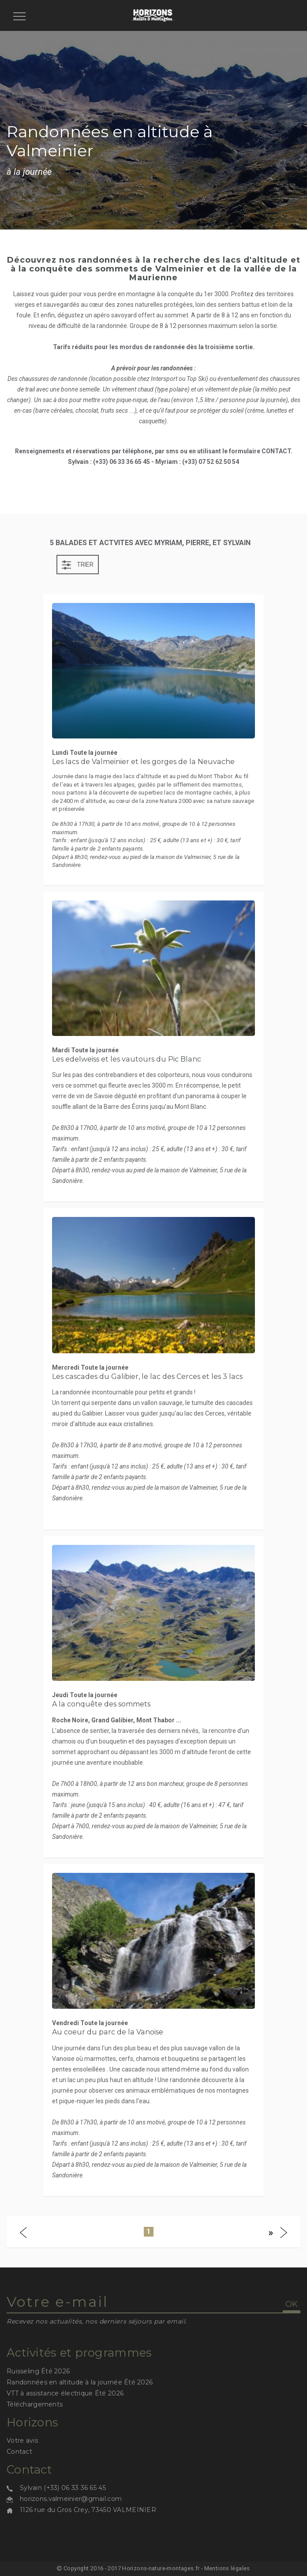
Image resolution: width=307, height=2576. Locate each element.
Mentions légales (227, 2568)
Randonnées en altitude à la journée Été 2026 (80, 2382)
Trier (78, 564)
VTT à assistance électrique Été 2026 (65, 2393)
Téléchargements (35, 2404)
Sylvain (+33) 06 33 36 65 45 (63, 2488)
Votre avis (22, 2440)
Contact (19, 2451)
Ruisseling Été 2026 (38, 2371)
